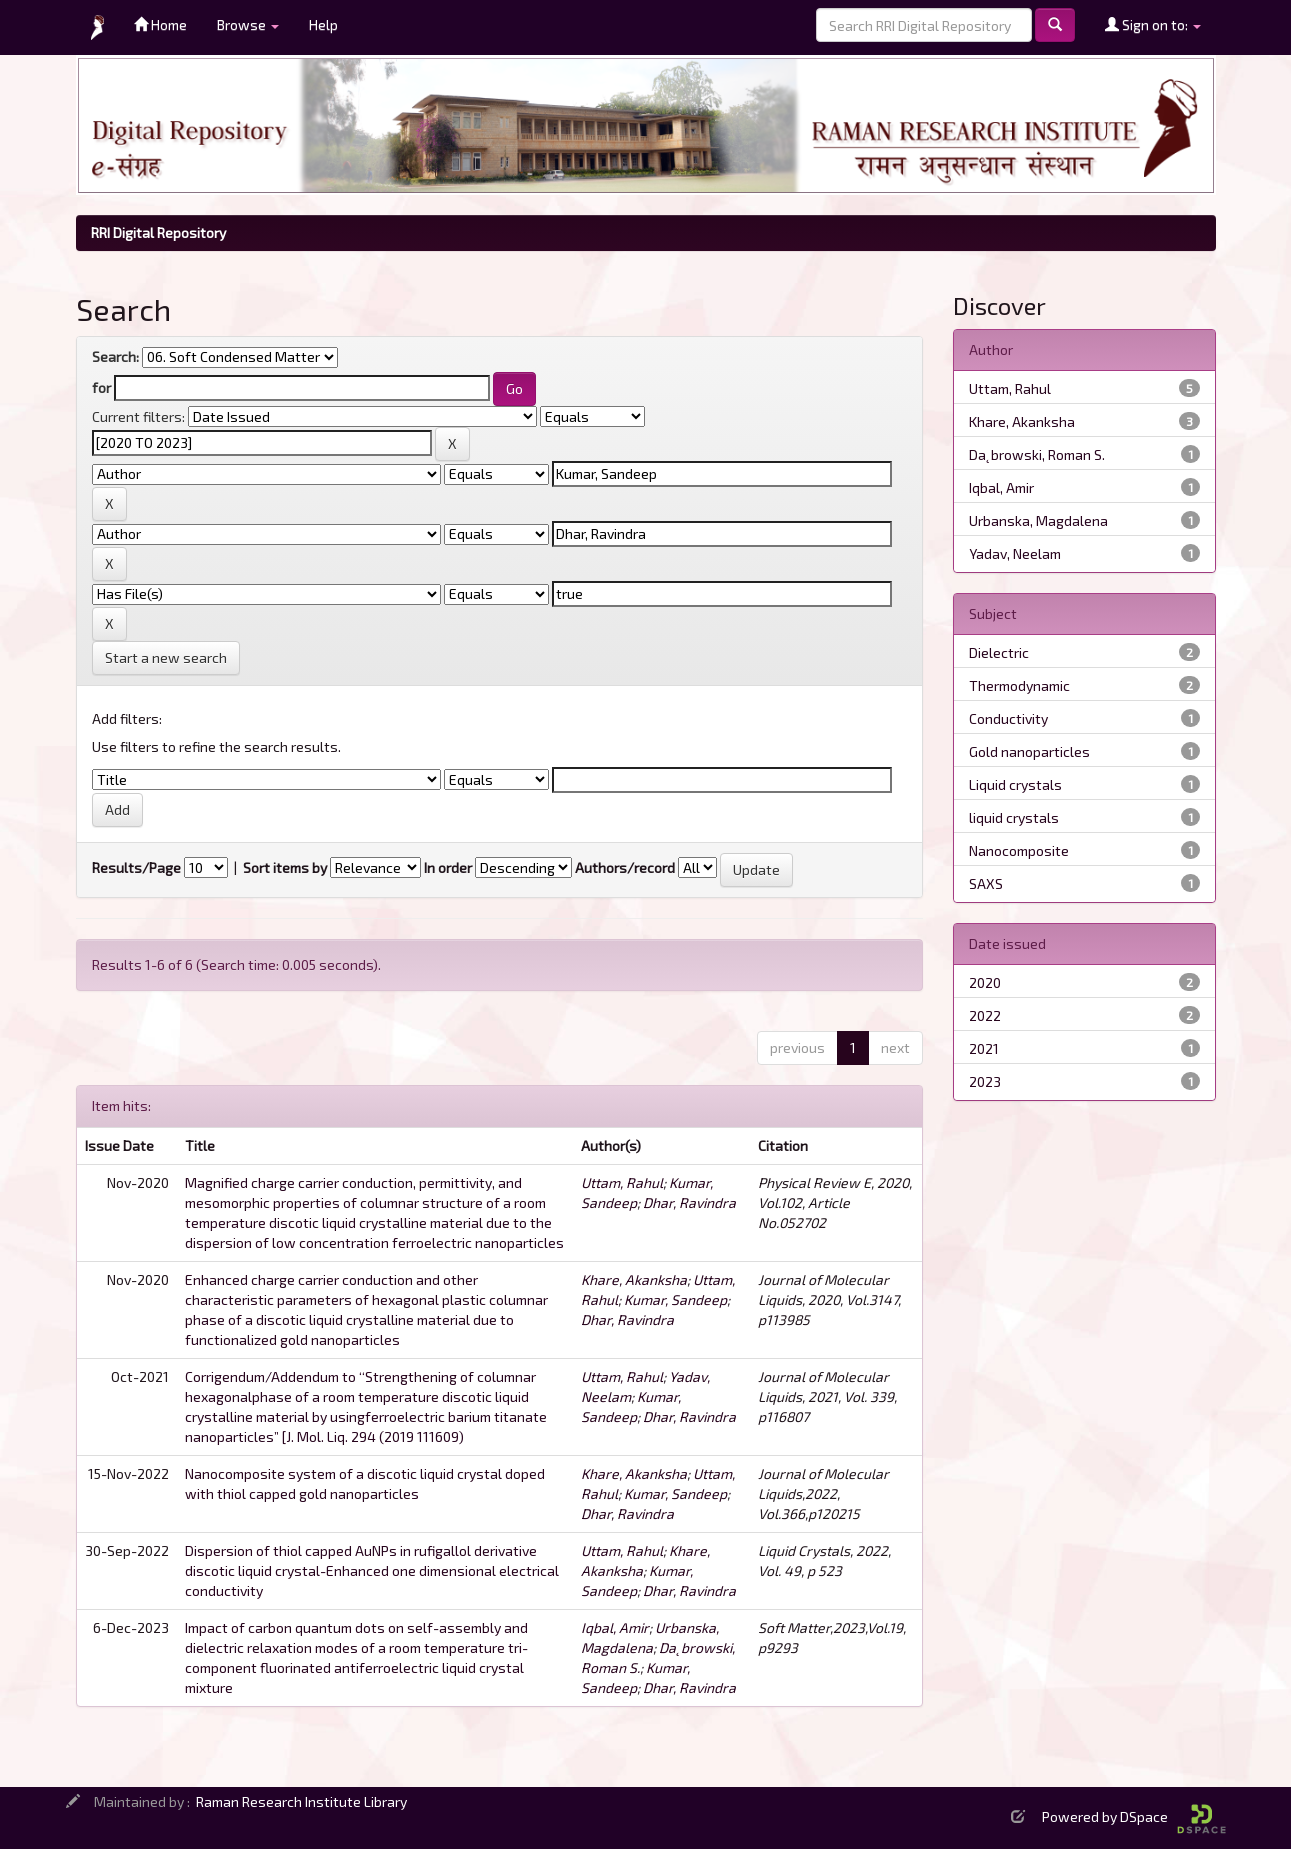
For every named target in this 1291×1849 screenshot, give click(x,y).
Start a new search (166, 657)
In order (448, 867)
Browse (248, 24)
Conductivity (1008, 718)
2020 (985, 982)
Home (160, 24)
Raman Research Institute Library (301, 1801)
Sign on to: (1153, 24)
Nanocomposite (1019, 850)
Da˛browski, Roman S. (1037, 454)
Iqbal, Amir (615, 1627)
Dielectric (999, 652)
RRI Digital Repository (158, 232)
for (101, 387)
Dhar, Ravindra (689, 1202)
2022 (985, 1015)
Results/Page (136, 867)
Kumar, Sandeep (675, 1299)
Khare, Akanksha (634, 1279)
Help (323, 24)
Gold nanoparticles (1029, 751)
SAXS (986, 883)
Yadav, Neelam (1015, 553)
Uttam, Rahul (622, 1182)
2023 (985, 1081)
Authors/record (625, 867)
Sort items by (285, 867)
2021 (984, 1048)
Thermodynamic (1019, 685)
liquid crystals (1014, 817)
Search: (115, 356)
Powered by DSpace (1134, 1816)
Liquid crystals (1015, 784)
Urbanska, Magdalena (1038, 520)
